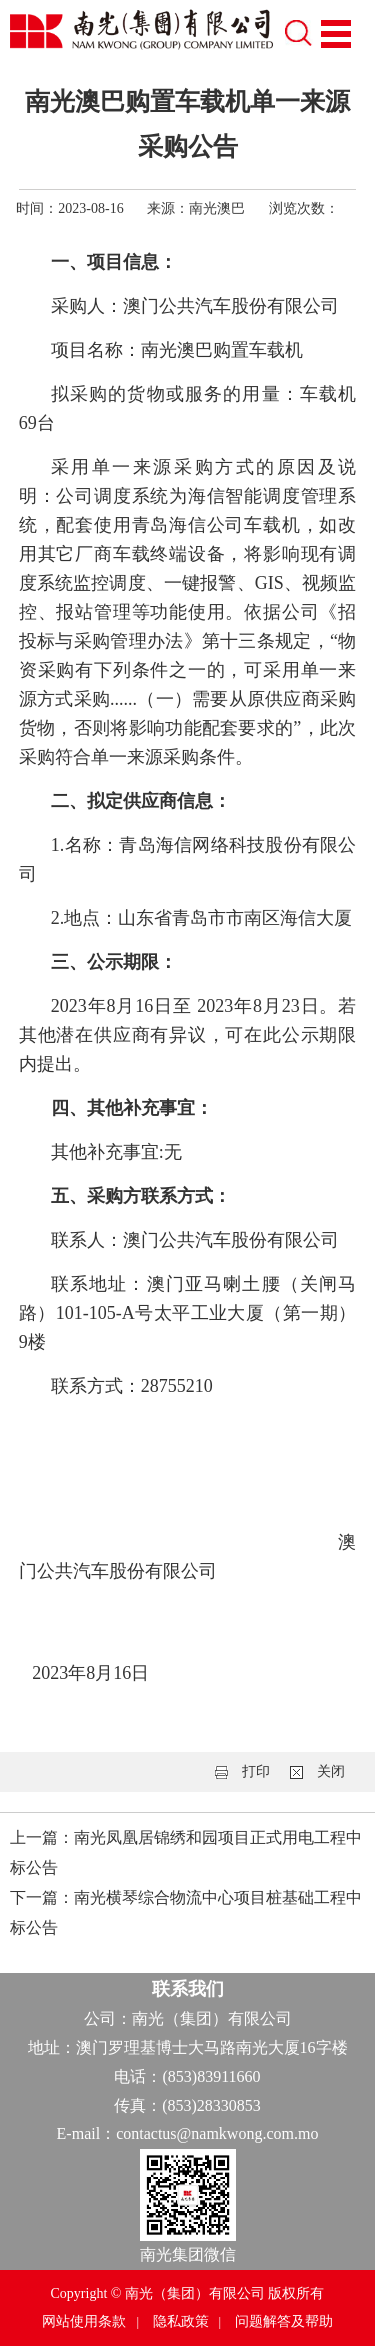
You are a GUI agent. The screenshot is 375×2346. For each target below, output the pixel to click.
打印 (256, 1771)
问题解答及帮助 (284, 2321)
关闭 (331, 1771)
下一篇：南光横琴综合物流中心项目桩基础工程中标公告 (186, 1912)
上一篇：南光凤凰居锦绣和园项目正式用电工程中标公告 (186, 1852)
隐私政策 (181, 2321)
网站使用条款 (84, 2321)
